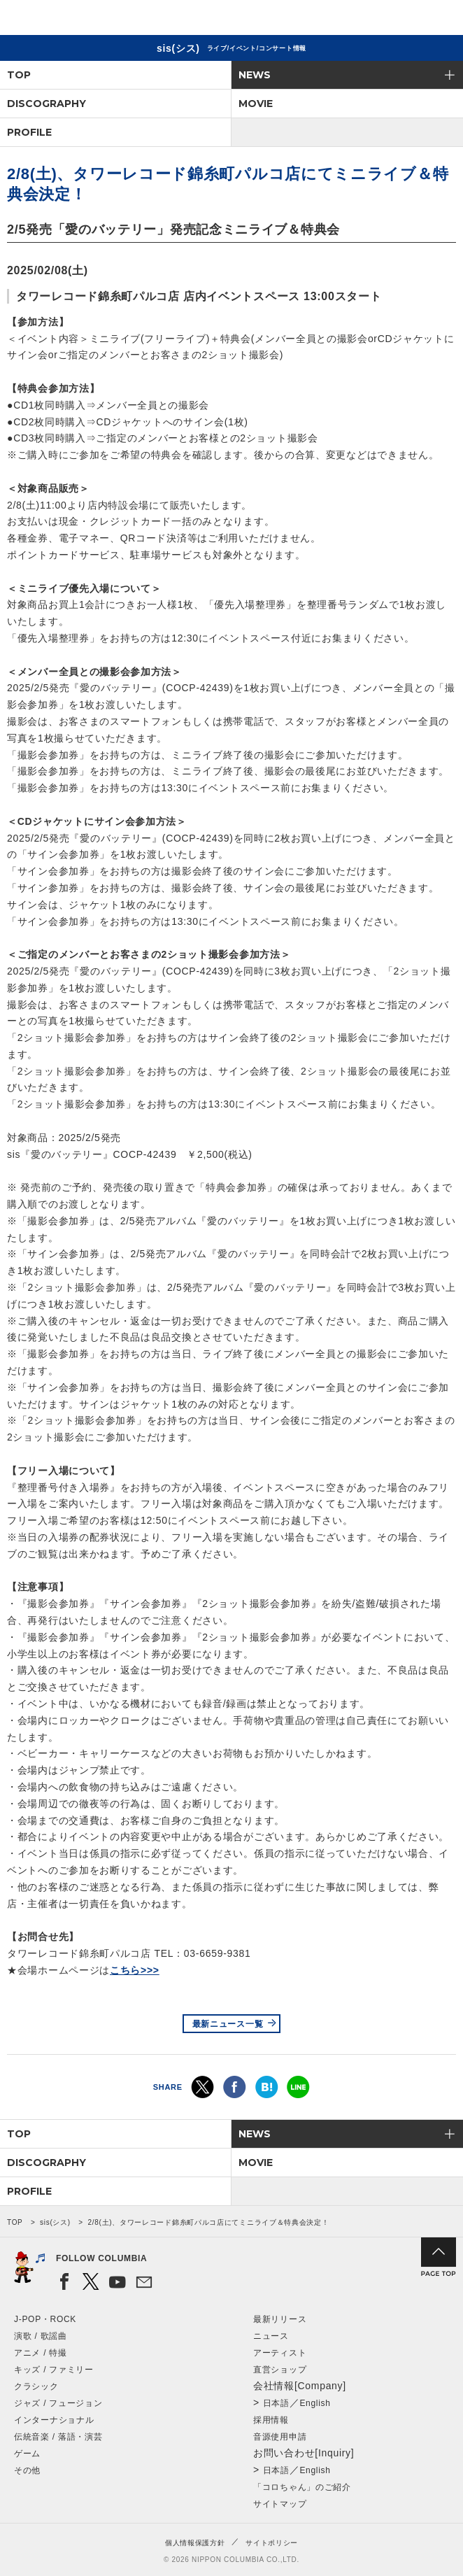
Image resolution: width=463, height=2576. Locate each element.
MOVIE (255, 103)
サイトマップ (279, 2504)
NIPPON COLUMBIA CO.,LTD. (76, 18)
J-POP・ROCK (45, 2319)
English (314, 2403)
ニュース (271, 2336)
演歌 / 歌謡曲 (40, 2336)
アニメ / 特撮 (40, 2353)
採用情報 (271, 2420)
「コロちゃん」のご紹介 (302, 2487)
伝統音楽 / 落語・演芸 (58, 2437)
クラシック (36, 2386)
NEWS (254, 75)
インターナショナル (54, 2420)
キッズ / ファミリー (54, 2370)
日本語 (276, 2403)
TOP (19, 75)
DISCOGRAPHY (46, 103)
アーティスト (279, 2353)
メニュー (440, 20)
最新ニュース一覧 (228, 2024)
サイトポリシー (271, 2543)
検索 (404, 20)
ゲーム (27, 2453)
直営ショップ (279, 2370)
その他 (27, 2470)
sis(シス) (55, 2222)
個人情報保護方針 (195, 2543)
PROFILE (29, 132)
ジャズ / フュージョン (58, 2403)
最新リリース (279, 2319)
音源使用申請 (279, 2437)
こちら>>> (134, 1970)
